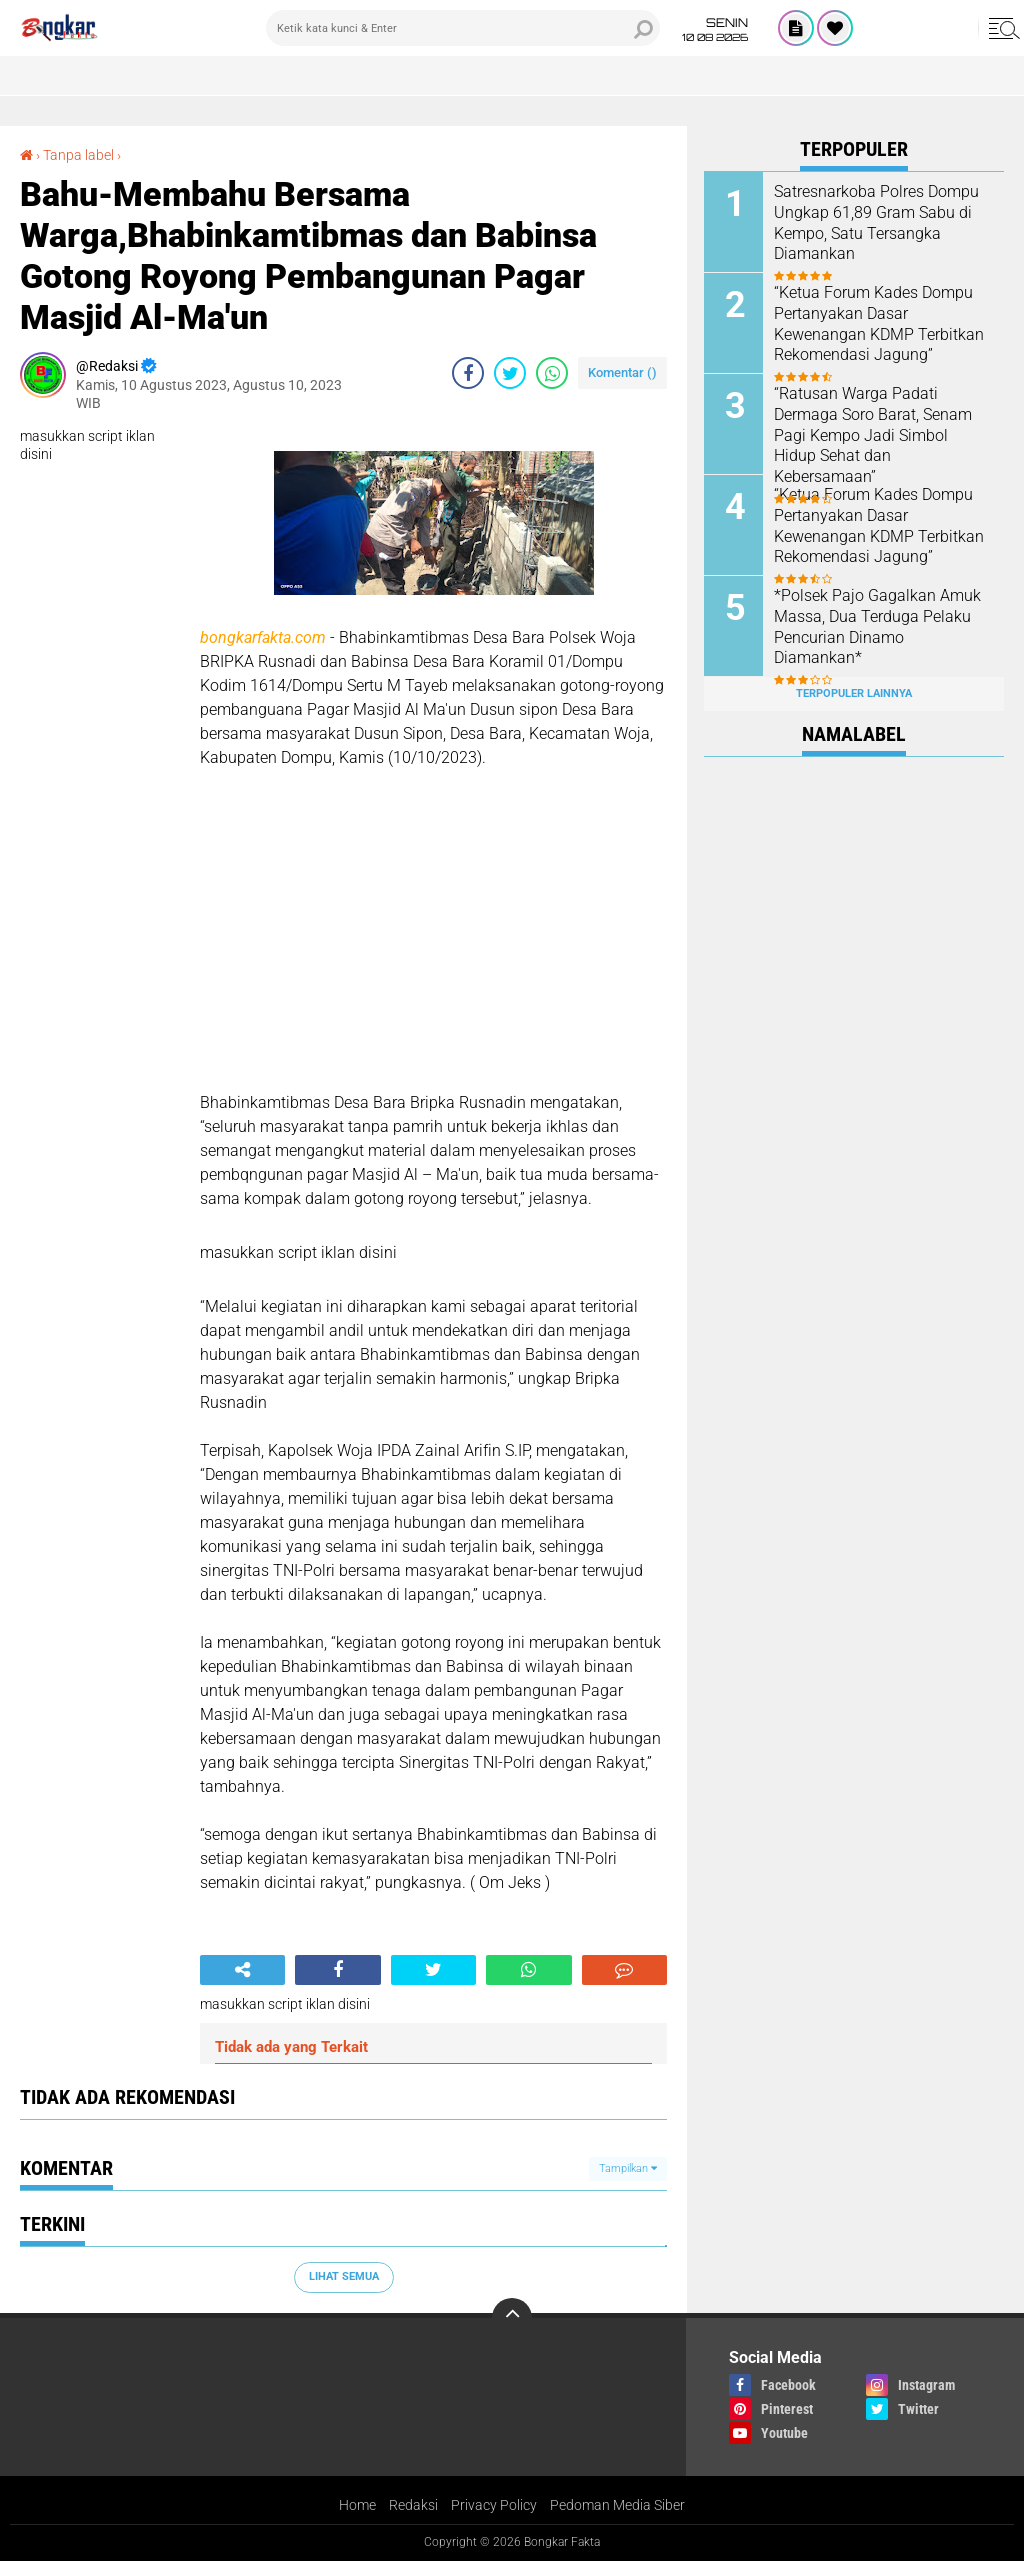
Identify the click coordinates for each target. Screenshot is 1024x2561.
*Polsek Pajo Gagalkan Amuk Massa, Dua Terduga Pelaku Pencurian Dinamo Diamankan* (877, 626)
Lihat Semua (344, 2276)
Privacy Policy (494, 2505)
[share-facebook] (468, 373)
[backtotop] (512, 2318)
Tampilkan (628, 2168)
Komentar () (622, 372)
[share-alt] (242, 1970)
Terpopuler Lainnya (854, 693)
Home (357, 2505)
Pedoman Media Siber (617, 2505)
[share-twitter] (510, 373)
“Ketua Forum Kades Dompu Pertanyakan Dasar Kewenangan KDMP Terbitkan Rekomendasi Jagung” (879, 323)
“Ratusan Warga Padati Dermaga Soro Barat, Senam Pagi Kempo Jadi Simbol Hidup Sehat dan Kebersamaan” (873, 435)
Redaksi (413, 2505)
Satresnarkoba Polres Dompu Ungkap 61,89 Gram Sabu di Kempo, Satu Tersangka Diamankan (876, 222)
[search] (463, 28)
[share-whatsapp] (552, 373)
